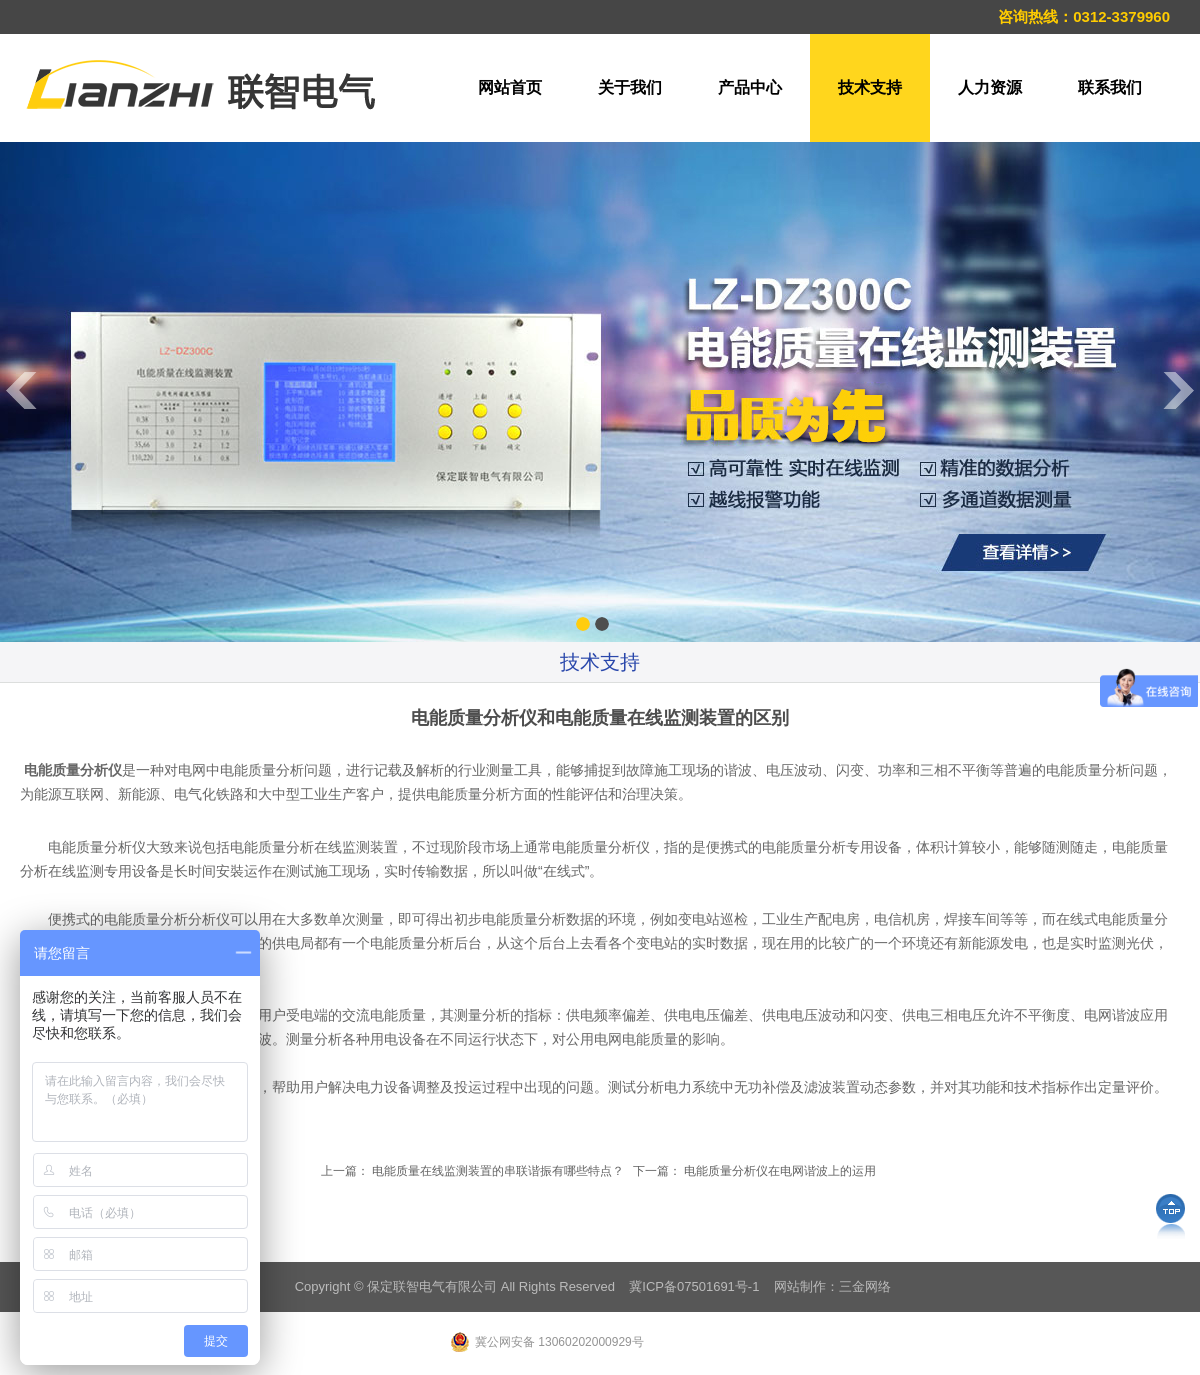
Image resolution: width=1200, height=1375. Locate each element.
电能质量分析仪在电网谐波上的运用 (780, 1171)
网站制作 (800, 1286)
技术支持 (870, 87)
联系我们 (1110, 87)
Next (1180, 614)
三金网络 (865, 1286)
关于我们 (630, 87)
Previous (20, 614)
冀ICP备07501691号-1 (694, 1286)
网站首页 (510, 87)
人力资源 (990, 87)
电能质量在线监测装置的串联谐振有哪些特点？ (498, 1171)
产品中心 (750, 87)
